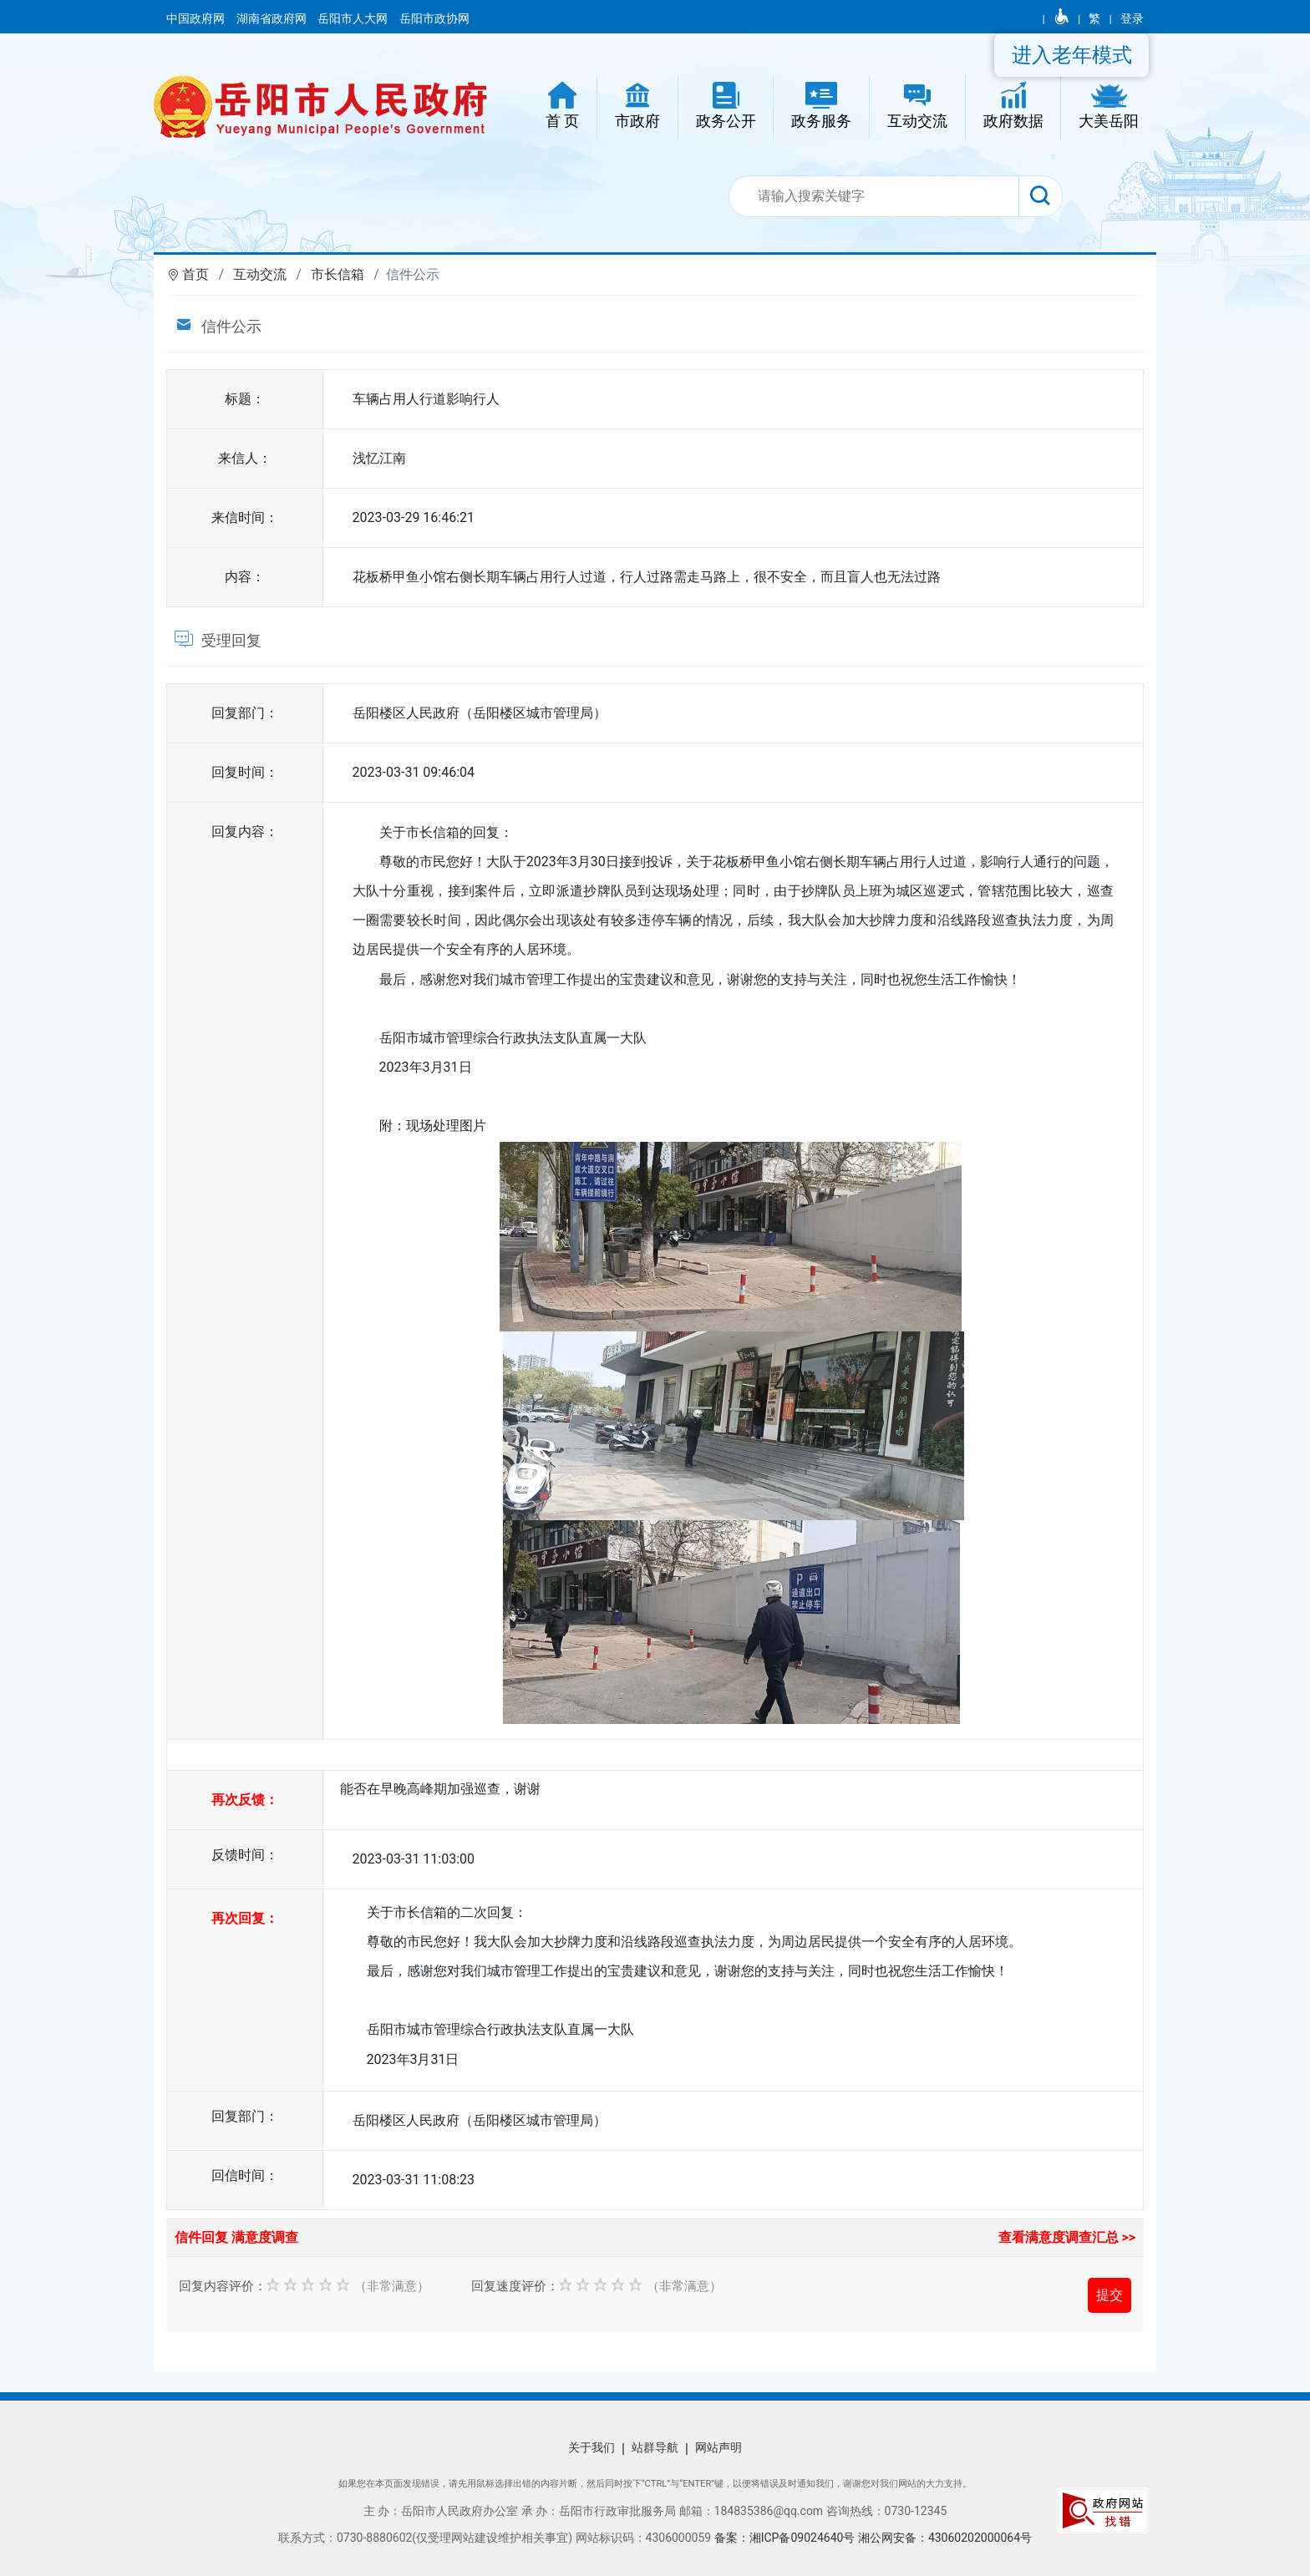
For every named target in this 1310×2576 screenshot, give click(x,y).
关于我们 (591, 2447)
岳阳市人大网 (353, 18)
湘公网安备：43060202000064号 (945, 2537)
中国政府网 (196, 18)
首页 (195, 274)
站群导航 (655, 2447)
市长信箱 (337, 274)
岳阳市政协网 (434, 18)
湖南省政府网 (272, 18)
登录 (1132, 18)
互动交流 (260, 274)
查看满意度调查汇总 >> (1067, 2237)
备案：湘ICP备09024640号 (785, 2537)
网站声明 (718, 2447)
